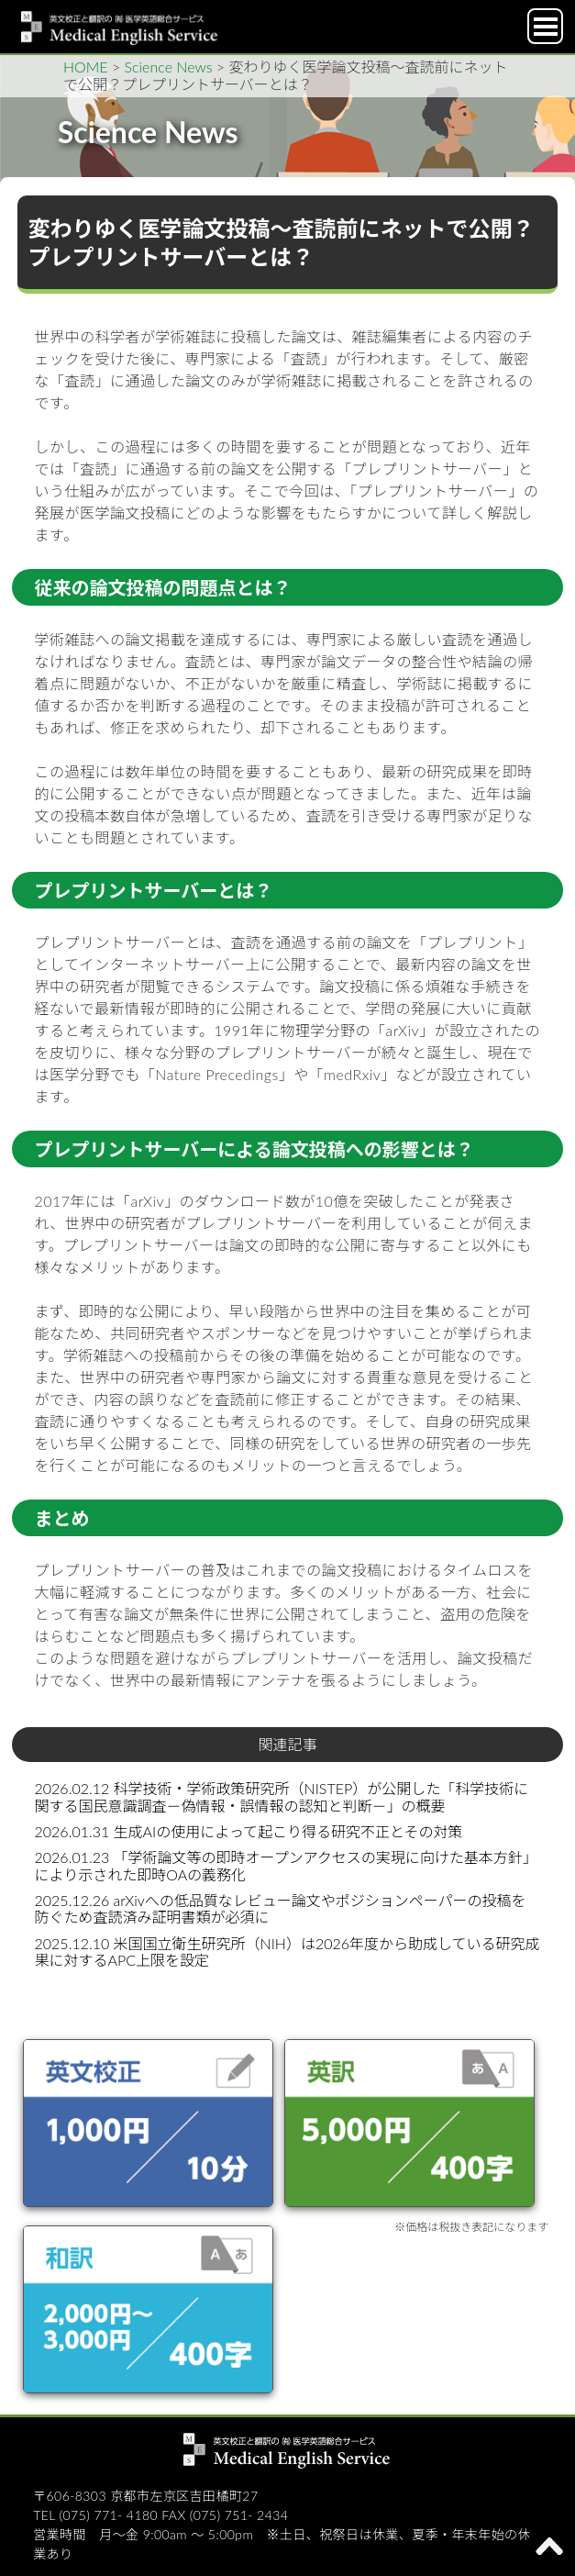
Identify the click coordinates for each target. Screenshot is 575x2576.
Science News (169, 66)
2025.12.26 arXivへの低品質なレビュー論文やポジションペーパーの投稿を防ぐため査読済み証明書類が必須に (280, 1908)
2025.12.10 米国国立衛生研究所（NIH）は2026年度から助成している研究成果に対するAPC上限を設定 (287, 1951)
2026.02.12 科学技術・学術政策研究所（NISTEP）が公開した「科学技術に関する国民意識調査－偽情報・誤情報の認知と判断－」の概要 (282, 1796)
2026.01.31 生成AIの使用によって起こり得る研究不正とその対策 (249, 1831)
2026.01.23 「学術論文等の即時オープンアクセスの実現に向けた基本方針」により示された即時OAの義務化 (286, 1865)
